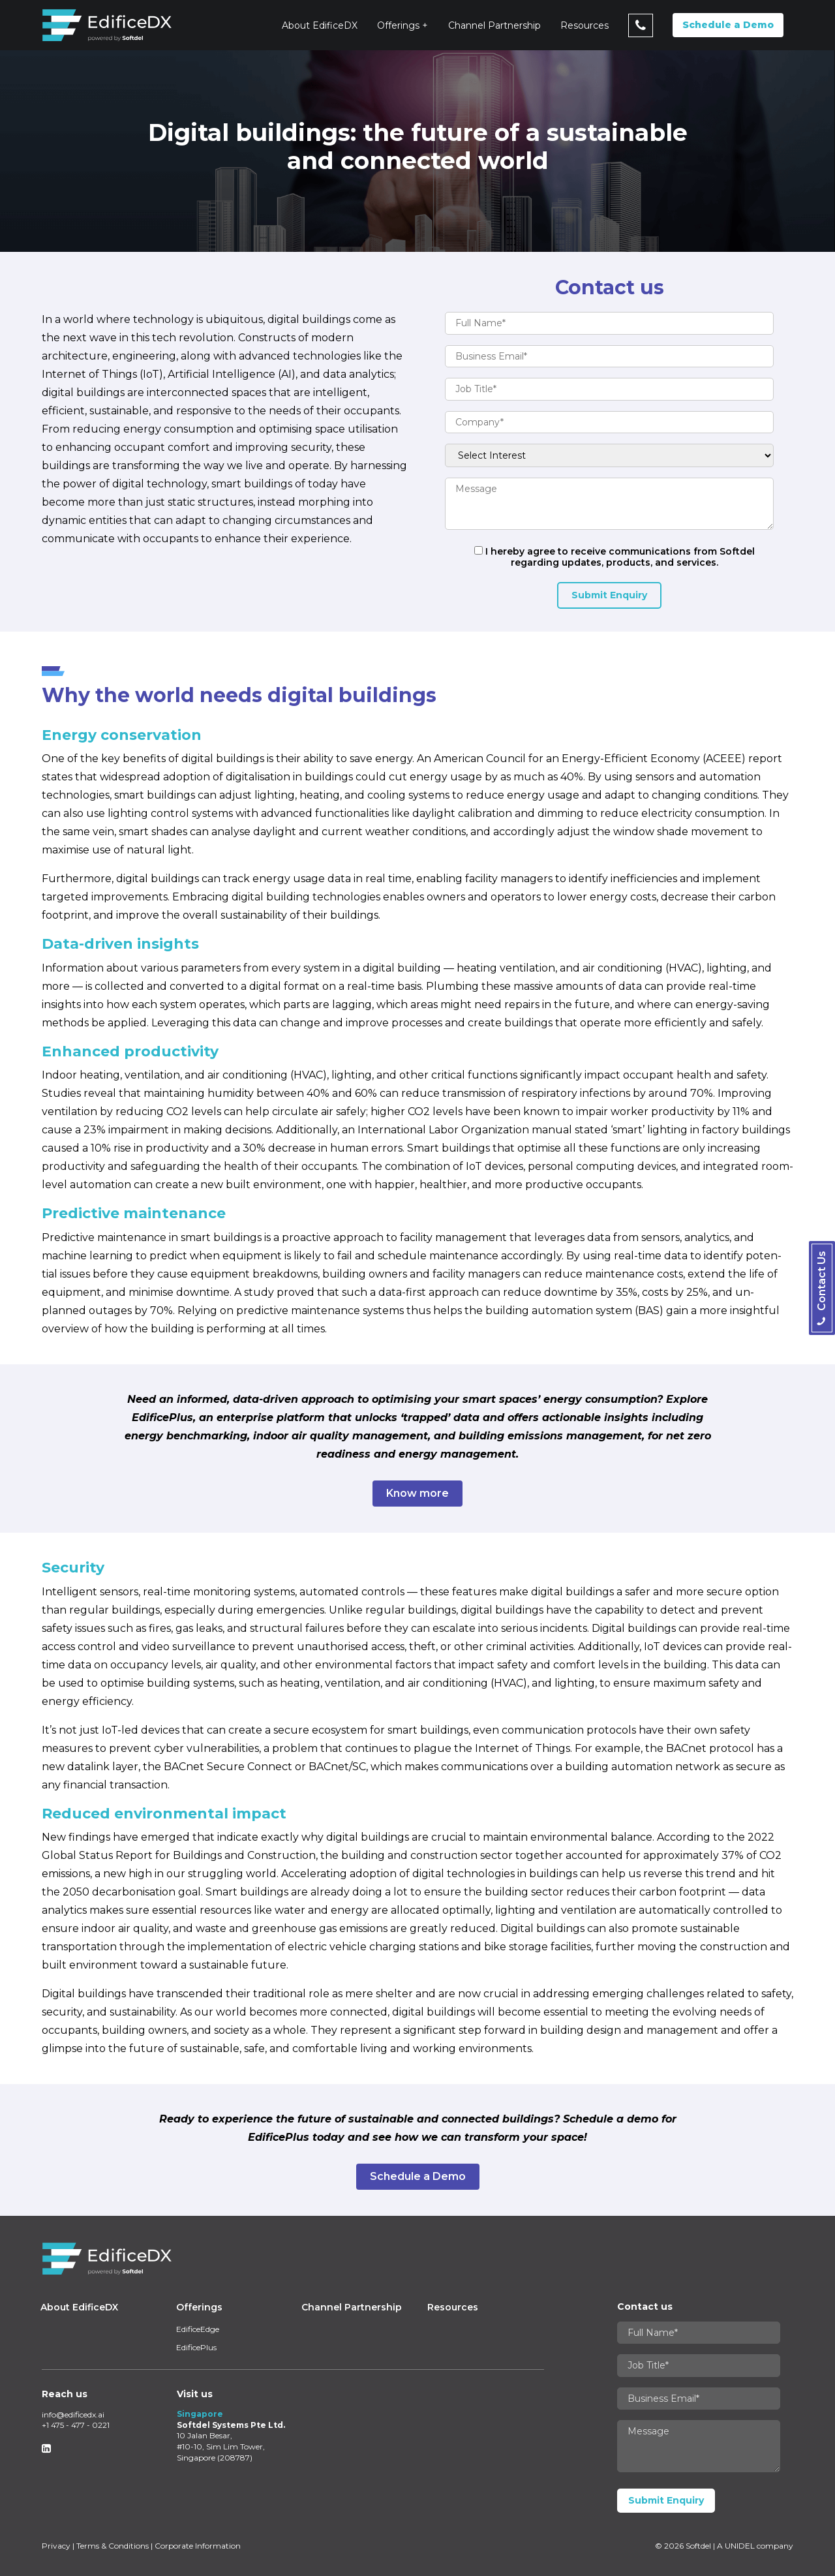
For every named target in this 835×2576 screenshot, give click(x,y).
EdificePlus (196, 2347)
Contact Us (821, 1288)
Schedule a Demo (728, 25)
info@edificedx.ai (73, 2414)
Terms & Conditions (112, 2546)
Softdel (698, 2546)
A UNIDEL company (755, 2546)
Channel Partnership (494, 25)
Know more (417, 1493)
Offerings (398, 25)
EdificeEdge (197, 2329)
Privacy (56, 2546)
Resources (584, 25)
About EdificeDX (319, 25)
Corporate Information (198, 2546)
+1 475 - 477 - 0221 (76, 2425)
